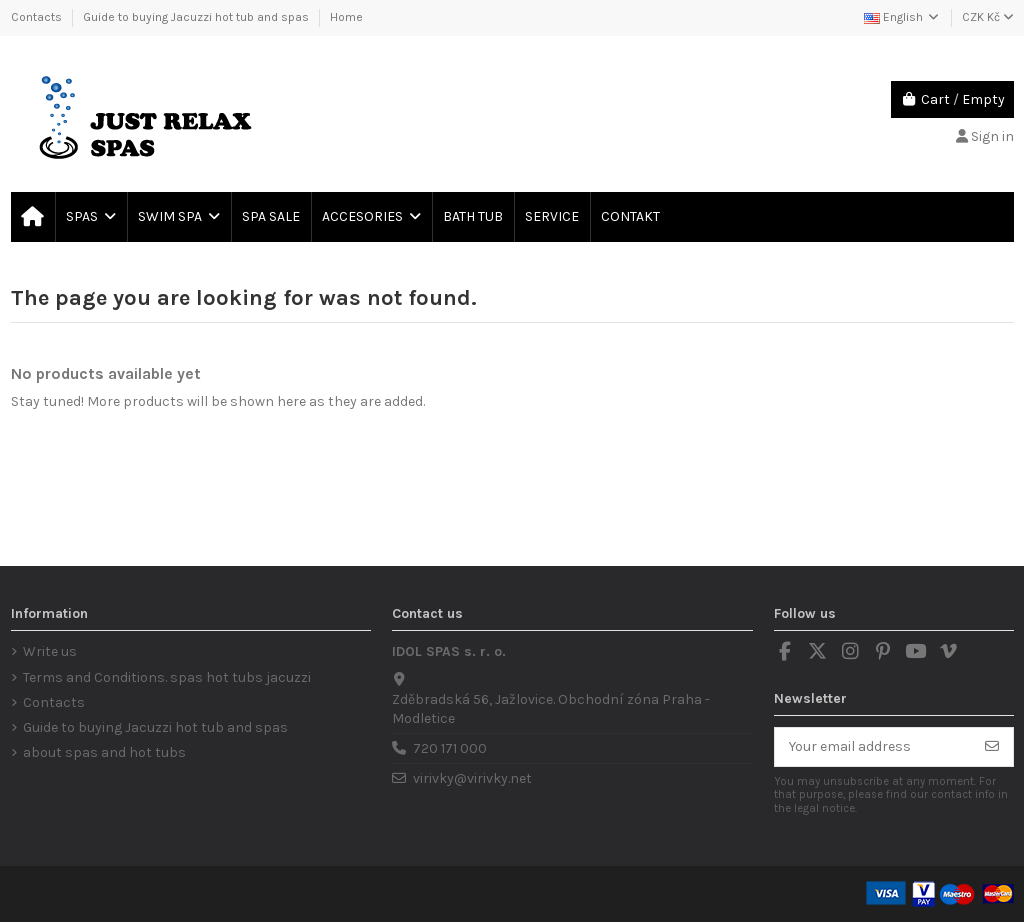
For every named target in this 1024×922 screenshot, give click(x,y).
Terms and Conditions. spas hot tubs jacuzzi (167, 677)
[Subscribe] (992, 747)
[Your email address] (873, 747)
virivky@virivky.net (472, 778)
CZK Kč (988, 17)
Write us (50, 651)
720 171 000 (450, 748)
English (902, 17)
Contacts (38, 17)
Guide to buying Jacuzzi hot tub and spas (197, 17)
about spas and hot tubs (104, 752)
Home (346, 17)
